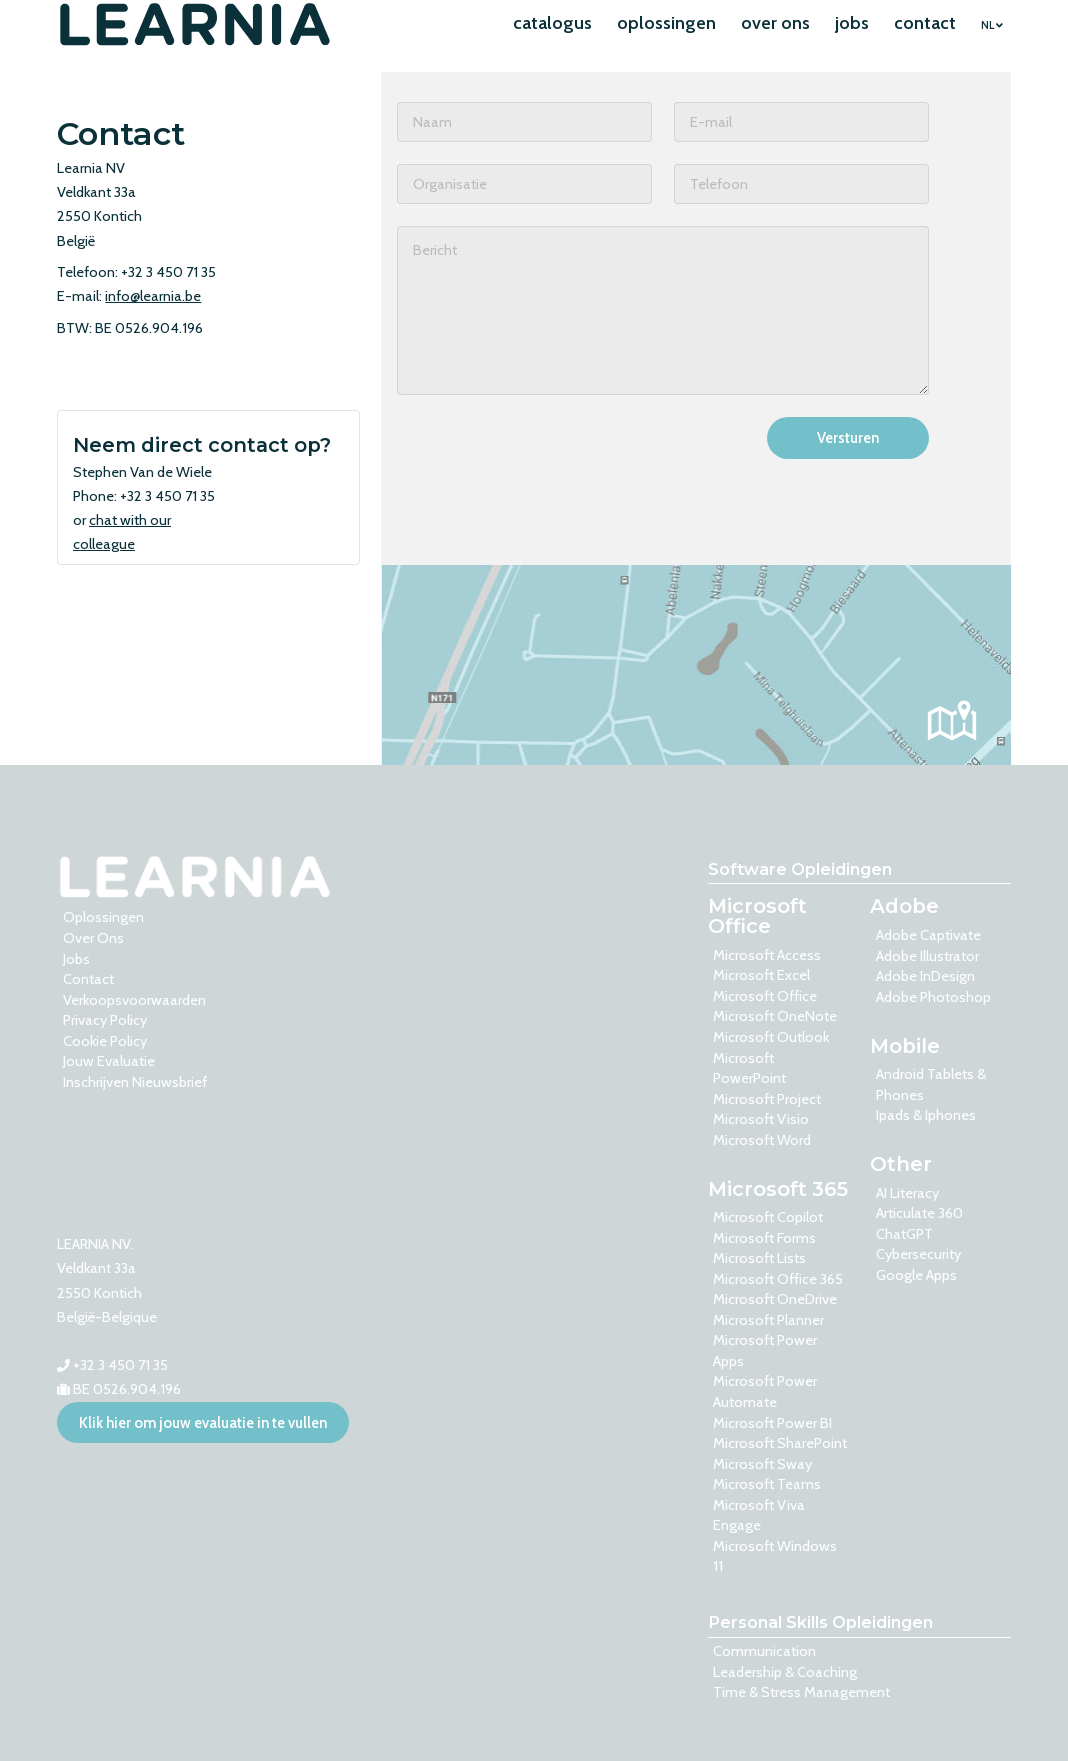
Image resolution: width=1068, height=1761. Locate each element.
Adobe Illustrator (927, 956)
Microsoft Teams (767, 1484)
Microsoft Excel (761, 975)
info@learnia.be (153, 296)
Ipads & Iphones (926, 1115)
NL (992, 25)
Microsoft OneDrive (775, 1299)
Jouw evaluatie (109, 1061)
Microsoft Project (767, 1099)
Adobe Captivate (928, 935)
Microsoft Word (762, 1140)
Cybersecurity (918, 1254)
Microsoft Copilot (768, 1217)
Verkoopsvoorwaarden (134, 1000)
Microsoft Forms (764, 1238)
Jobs (76, 959)
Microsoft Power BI (772, 1423)
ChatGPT (904, 1234)
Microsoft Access (767, 955)
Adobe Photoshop (933, 997)
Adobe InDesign (925, 976)
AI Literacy (907, 1193)
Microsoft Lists (759, 1258)
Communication (764, 1651)
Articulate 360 (919, 1213)
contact (925, 23)
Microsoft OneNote (775, 1016)
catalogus (552, 23)
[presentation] (549, 456)
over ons (775, 23)
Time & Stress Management (801, 1692)
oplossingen (666, 23)
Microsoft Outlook (771, 1037)
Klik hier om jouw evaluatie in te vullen (203, 1423)
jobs (852, 23)
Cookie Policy (105, 1041)
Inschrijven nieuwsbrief (135, 1082)
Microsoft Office (765, 996)
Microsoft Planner (768, 1320)
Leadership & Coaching (785, 1672)
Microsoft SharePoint (780, 1443)
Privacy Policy (105, 1020)
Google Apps (916, 1275)
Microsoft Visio (761, 1119)
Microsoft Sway (762, 1464)
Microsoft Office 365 (778, 1279)
